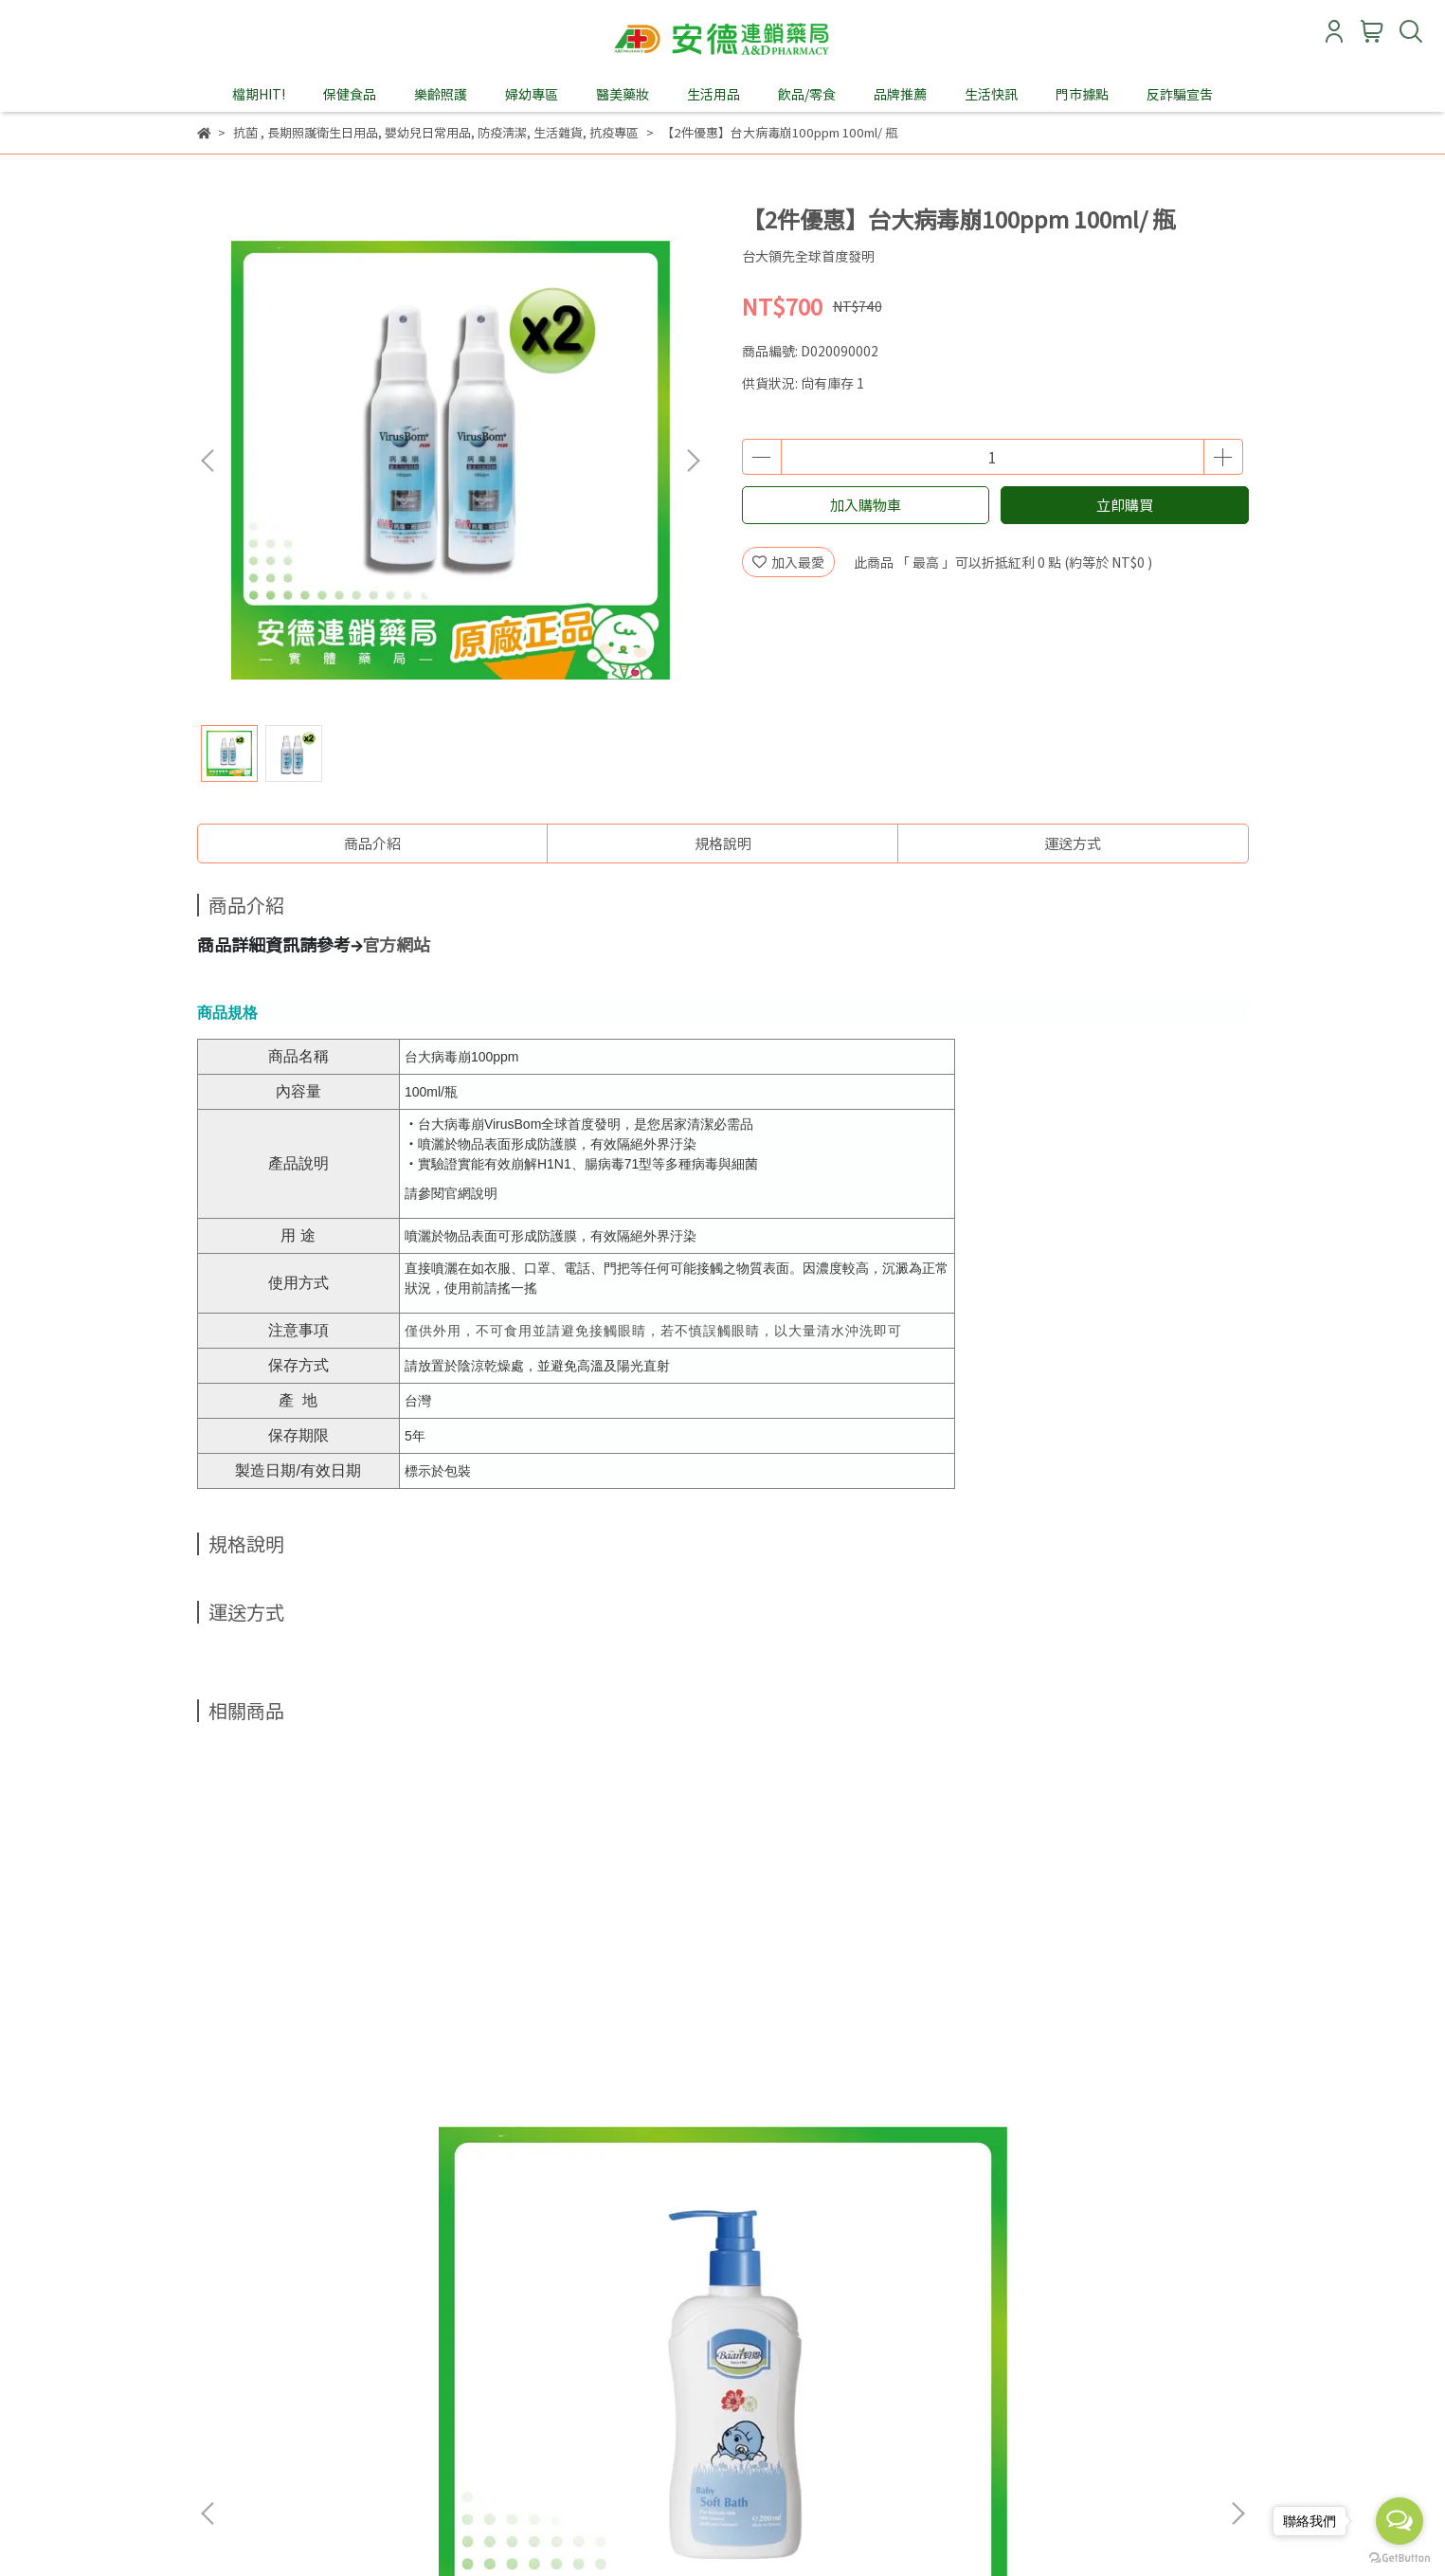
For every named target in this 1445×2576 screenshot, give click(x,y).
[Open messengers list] (1399, 2521)
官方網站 (396, 944)
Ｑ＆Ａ (596, 2316)
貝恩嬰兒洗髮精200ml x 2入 (594, 2106)
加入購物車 (865, 505)
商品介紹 (372, 843)
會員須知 (375, 2316)
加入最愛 (788, 562)
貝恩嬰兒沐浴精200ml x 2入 (338, 2106)
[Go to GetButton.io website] (1399, 2557)
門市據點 (1082, 93)
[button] (692, 460)
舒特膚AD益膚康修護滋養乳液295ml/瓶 (1106, 2116)
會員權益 (451, 2316)
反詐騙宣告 (1180, 93)
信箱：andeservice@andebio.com (303, 2404)
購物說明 (299, 2316)
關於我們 (223, 2316)
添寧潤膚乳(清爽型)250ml (850, 2106)
